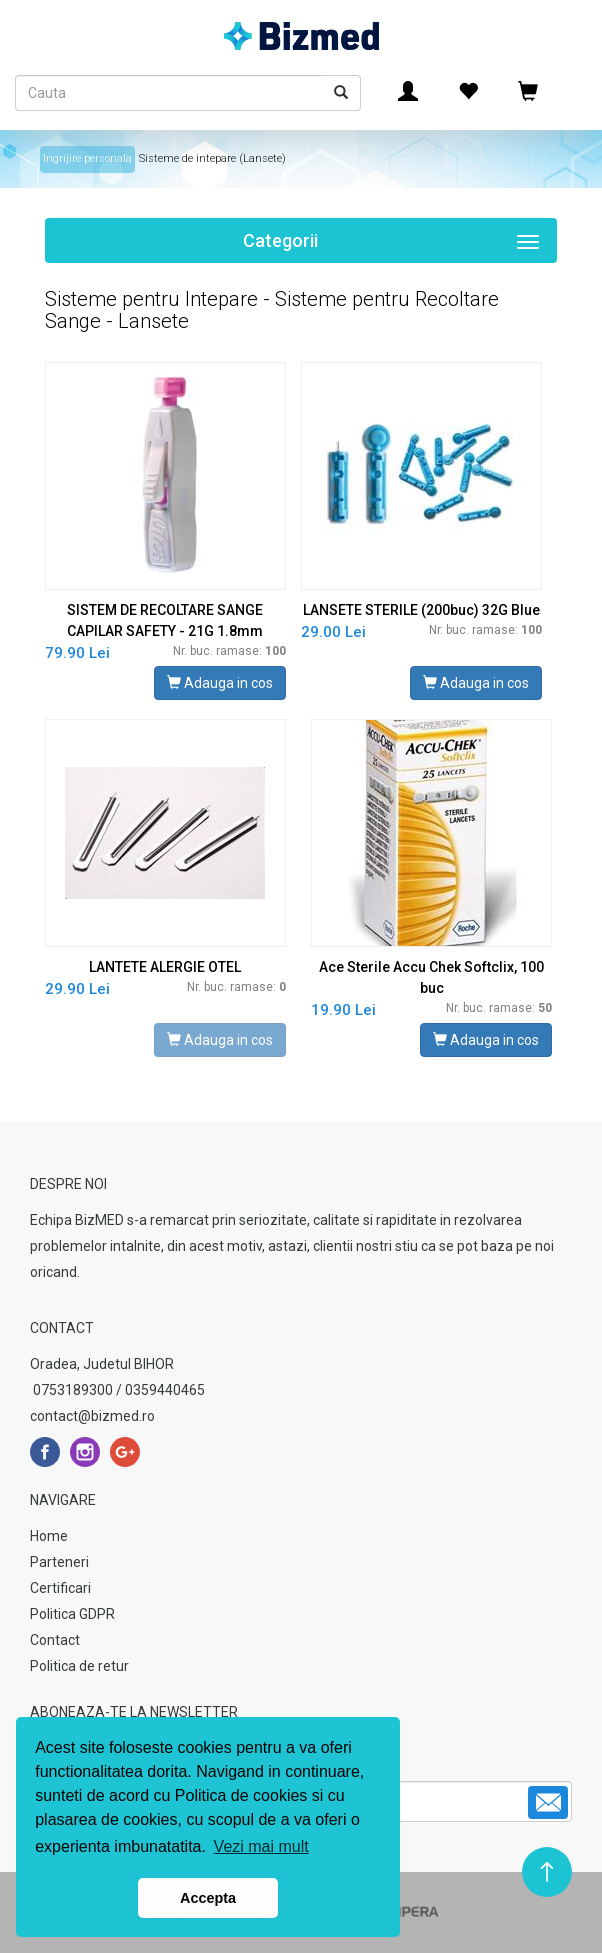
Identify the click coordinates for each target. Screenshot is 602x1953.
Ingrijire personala (87, 158)
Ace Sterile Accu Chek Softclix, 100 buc (431, 977)
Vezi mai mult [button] (261, 1846)
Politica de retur (79, 1666)
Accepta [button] (208, 1898)
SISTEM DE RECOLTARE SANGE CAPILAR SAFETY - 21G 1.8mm (165, 620)
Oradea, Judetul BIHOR (102, 1364)
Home (49, 1536)
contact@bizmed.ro (92, 1416)
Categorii (400, 244)
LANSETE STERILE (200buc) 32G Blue (421, 610)
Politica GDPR (72, 1614)
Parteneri (59, 1562)
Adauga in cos (220, 683)
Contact (55, 1640)
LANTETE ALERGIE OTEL (165, 967)
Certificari (60, 1588)
